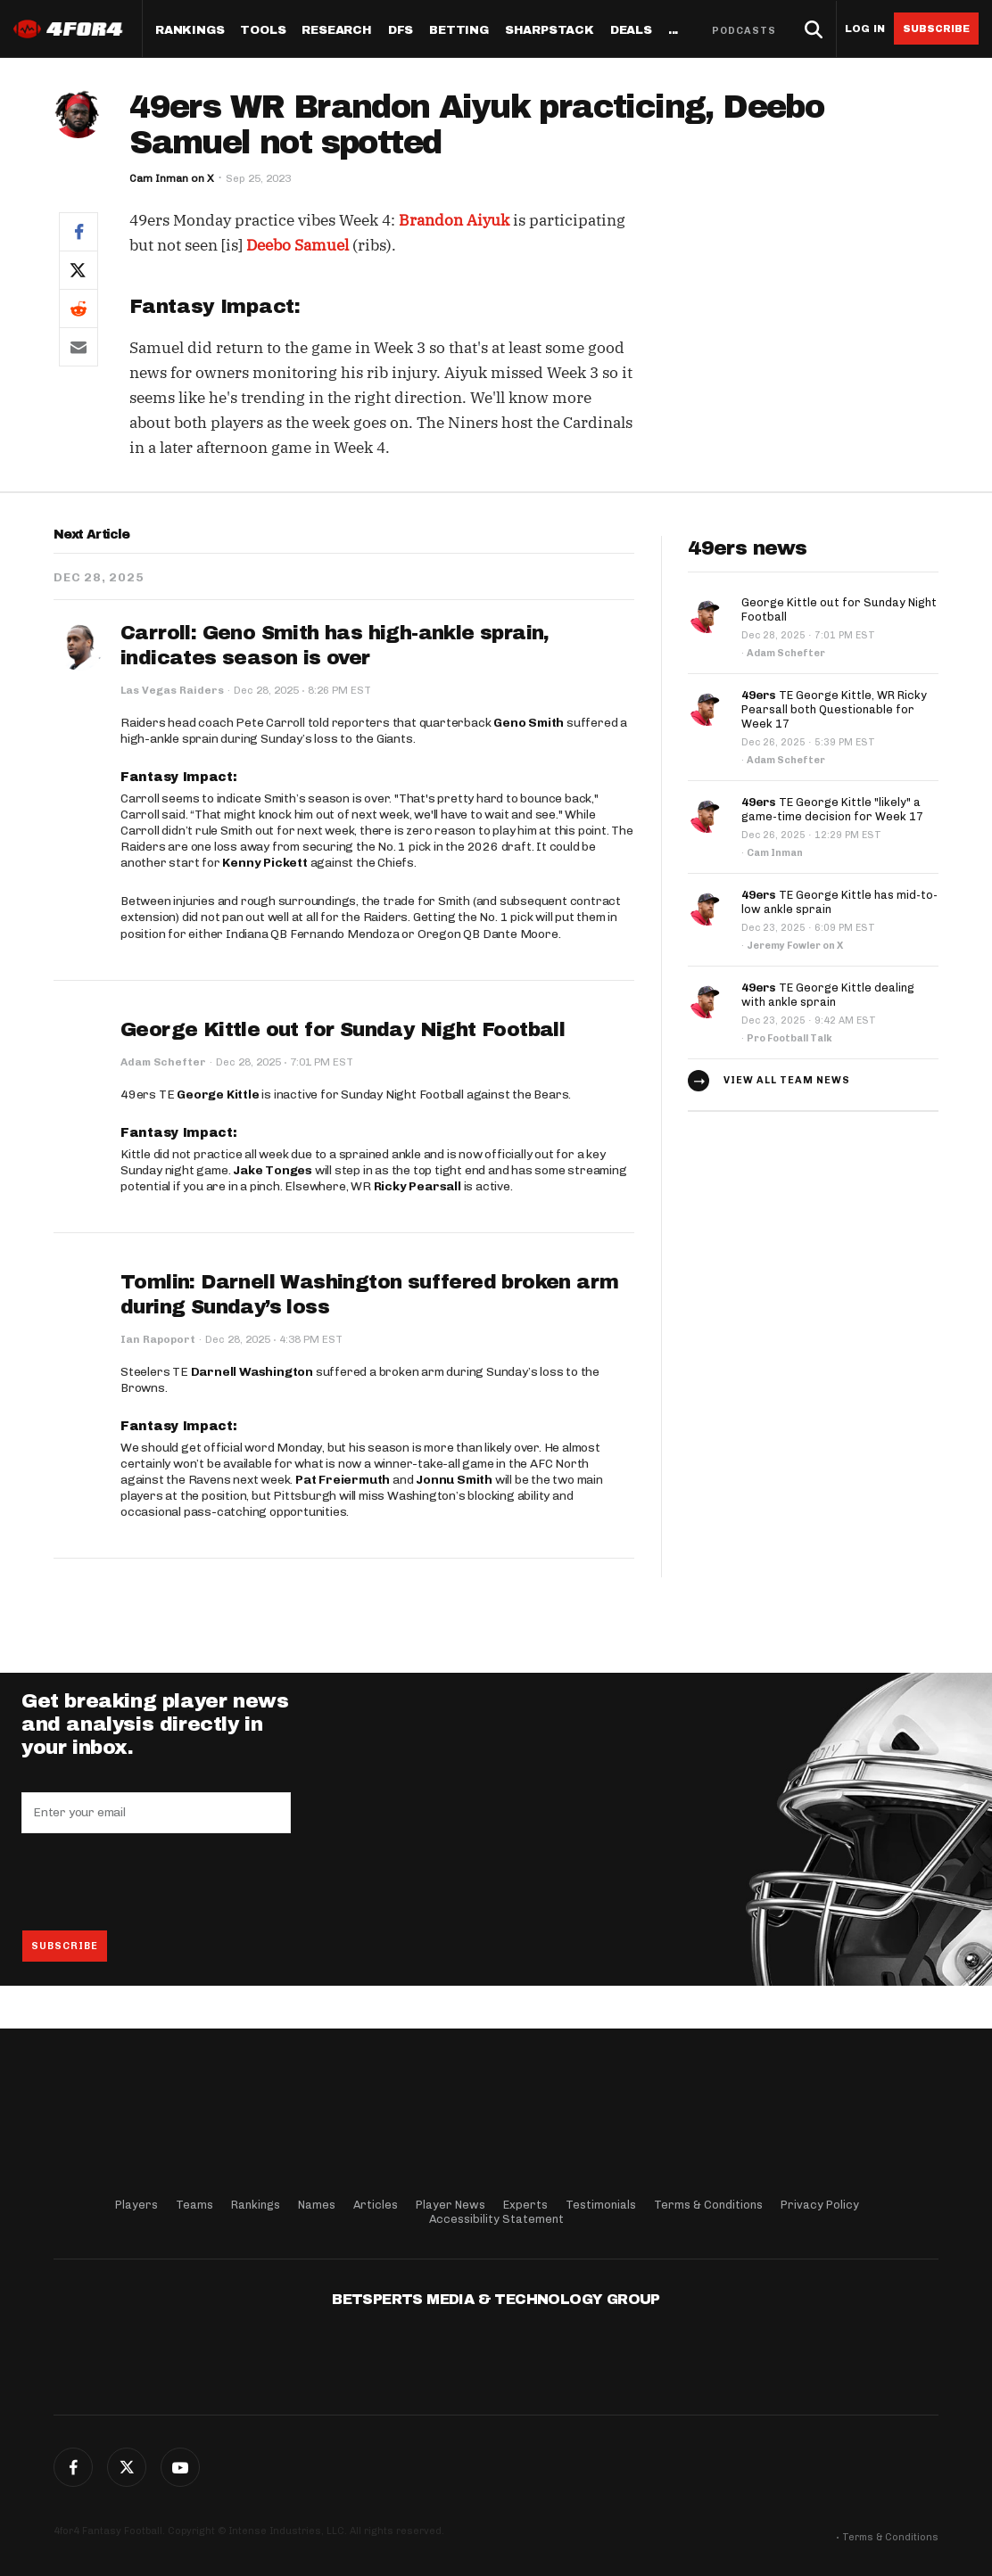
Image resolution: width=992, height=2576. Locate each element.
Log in (865, 29)
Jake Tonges (272, 1170)
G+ (180, 2467)
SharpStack (549, 31)
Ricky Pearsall (417, 1186)
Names (316, 2204)
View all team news (786, 1080)
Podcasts (744, 31)
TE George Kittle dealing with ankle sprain (827, 994)
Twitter (127, 2467)
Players (136, 2204)
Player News (450, 2204)
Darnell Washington (252, 1371)
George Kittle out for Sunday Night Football (342, 1030)
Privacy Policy (820, 2204)
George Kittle (218, 1094)
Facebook (73, 2467)
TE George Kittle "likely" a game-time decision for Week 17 (832, 809)
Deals (631, 31)
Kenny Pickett (264, 862)
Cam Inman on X (171, 178)
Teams (194, 2204)
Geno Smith (528, 722)
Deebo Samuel (297, 245)
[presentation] (157, 1881)
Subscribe (936, 28)
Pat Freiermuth (342, 1479)
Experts (525, 2204)
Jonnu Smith (454, 1479)
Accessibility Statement (496, 2219)
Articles (375, 2204)
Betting (459, 31)
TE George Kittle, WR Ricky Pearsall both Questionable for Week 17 (834, 709)
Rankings (189, 31)
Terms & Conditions (708, 2204)
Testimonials (601, 2204)
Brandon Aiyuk (454, 220)
